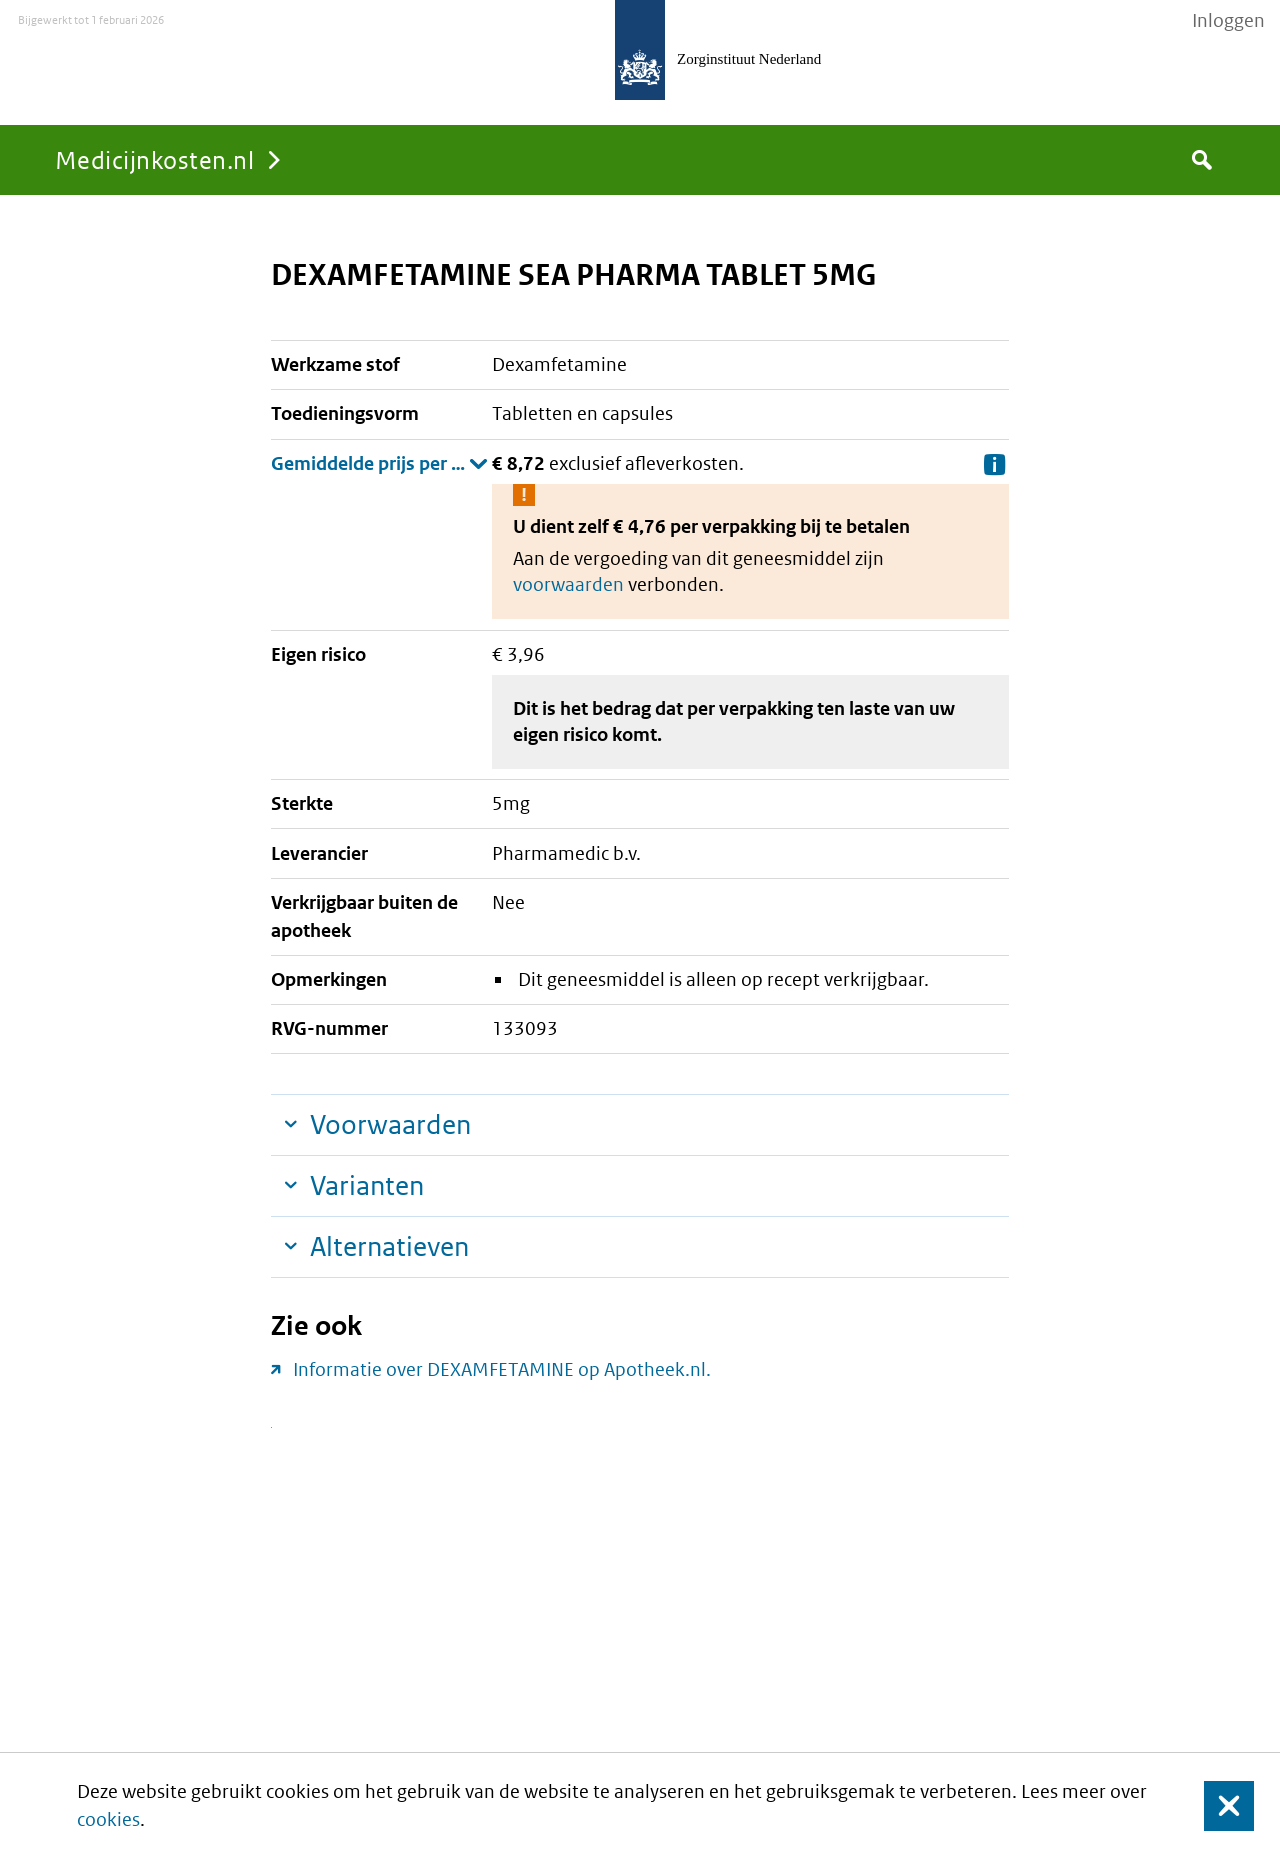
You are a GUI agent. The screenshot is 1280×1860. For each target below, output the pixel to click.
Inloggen (1228, 21)
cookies (108, 1819)
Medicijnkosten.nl (154, 159)
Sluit (1213, 1806)
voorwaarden (568, 584)
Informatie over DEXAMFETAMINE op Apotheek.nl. (502, 1369)
